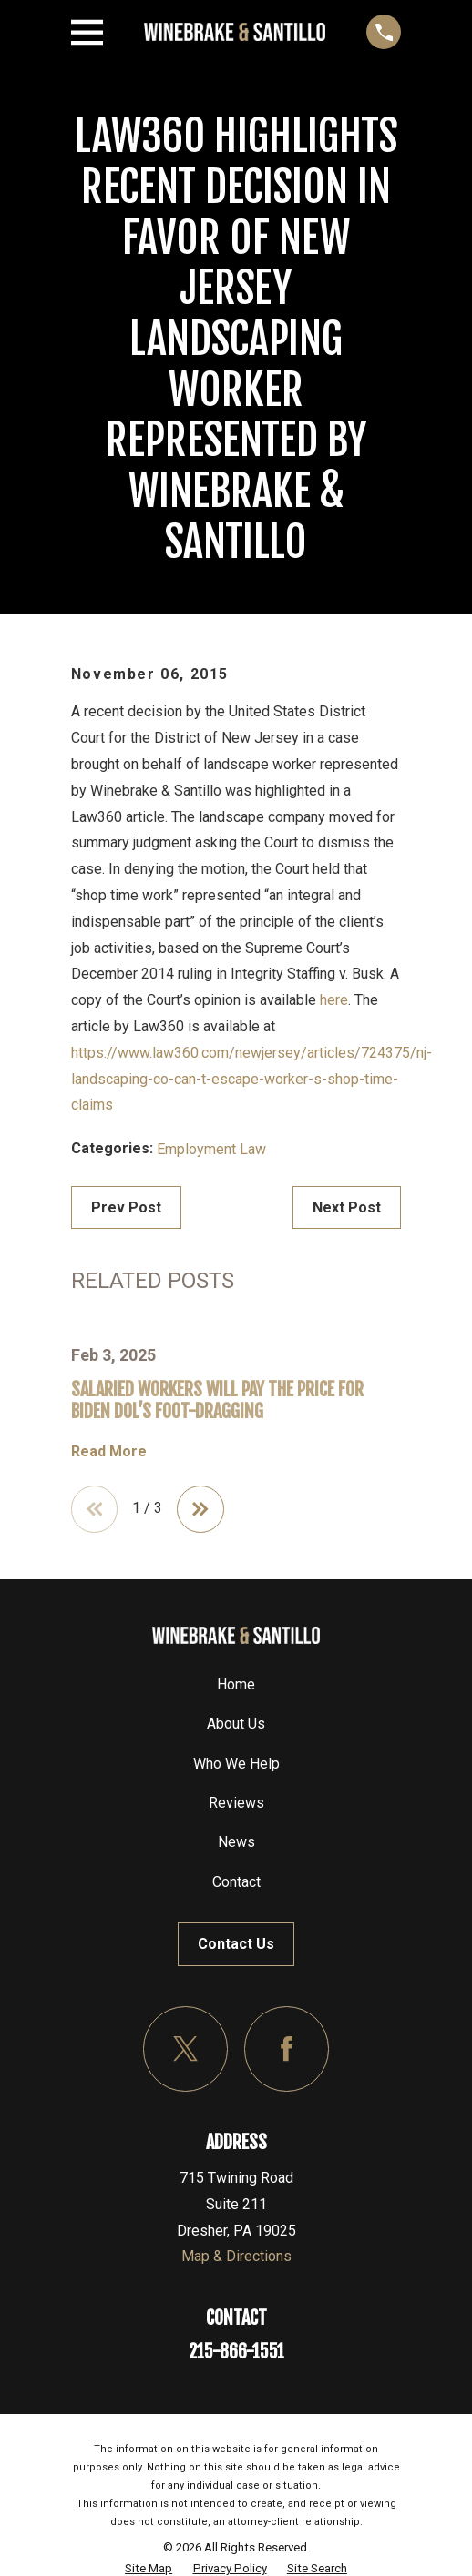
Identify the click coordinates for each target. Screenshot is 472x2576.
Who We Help (236, 1763)
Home (236, 1684)
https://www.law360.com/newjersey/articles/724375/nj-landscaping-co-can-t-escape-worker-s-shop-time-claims (251, 1079)
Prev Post (126, 1207)
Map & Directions (236, 2256)
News (236, 1842)
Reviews (236, 1802)
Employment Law (211, 1149)
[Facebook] (286, 2048)
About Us (236, 1723)
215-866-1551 (236, 2351)
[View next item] (200, 1509)
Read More (109, 1452)
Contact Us (236, 1943)
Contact (236, 1882)
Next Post (347, 1207)
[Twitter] (185, 2048)
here (334, 1000)
